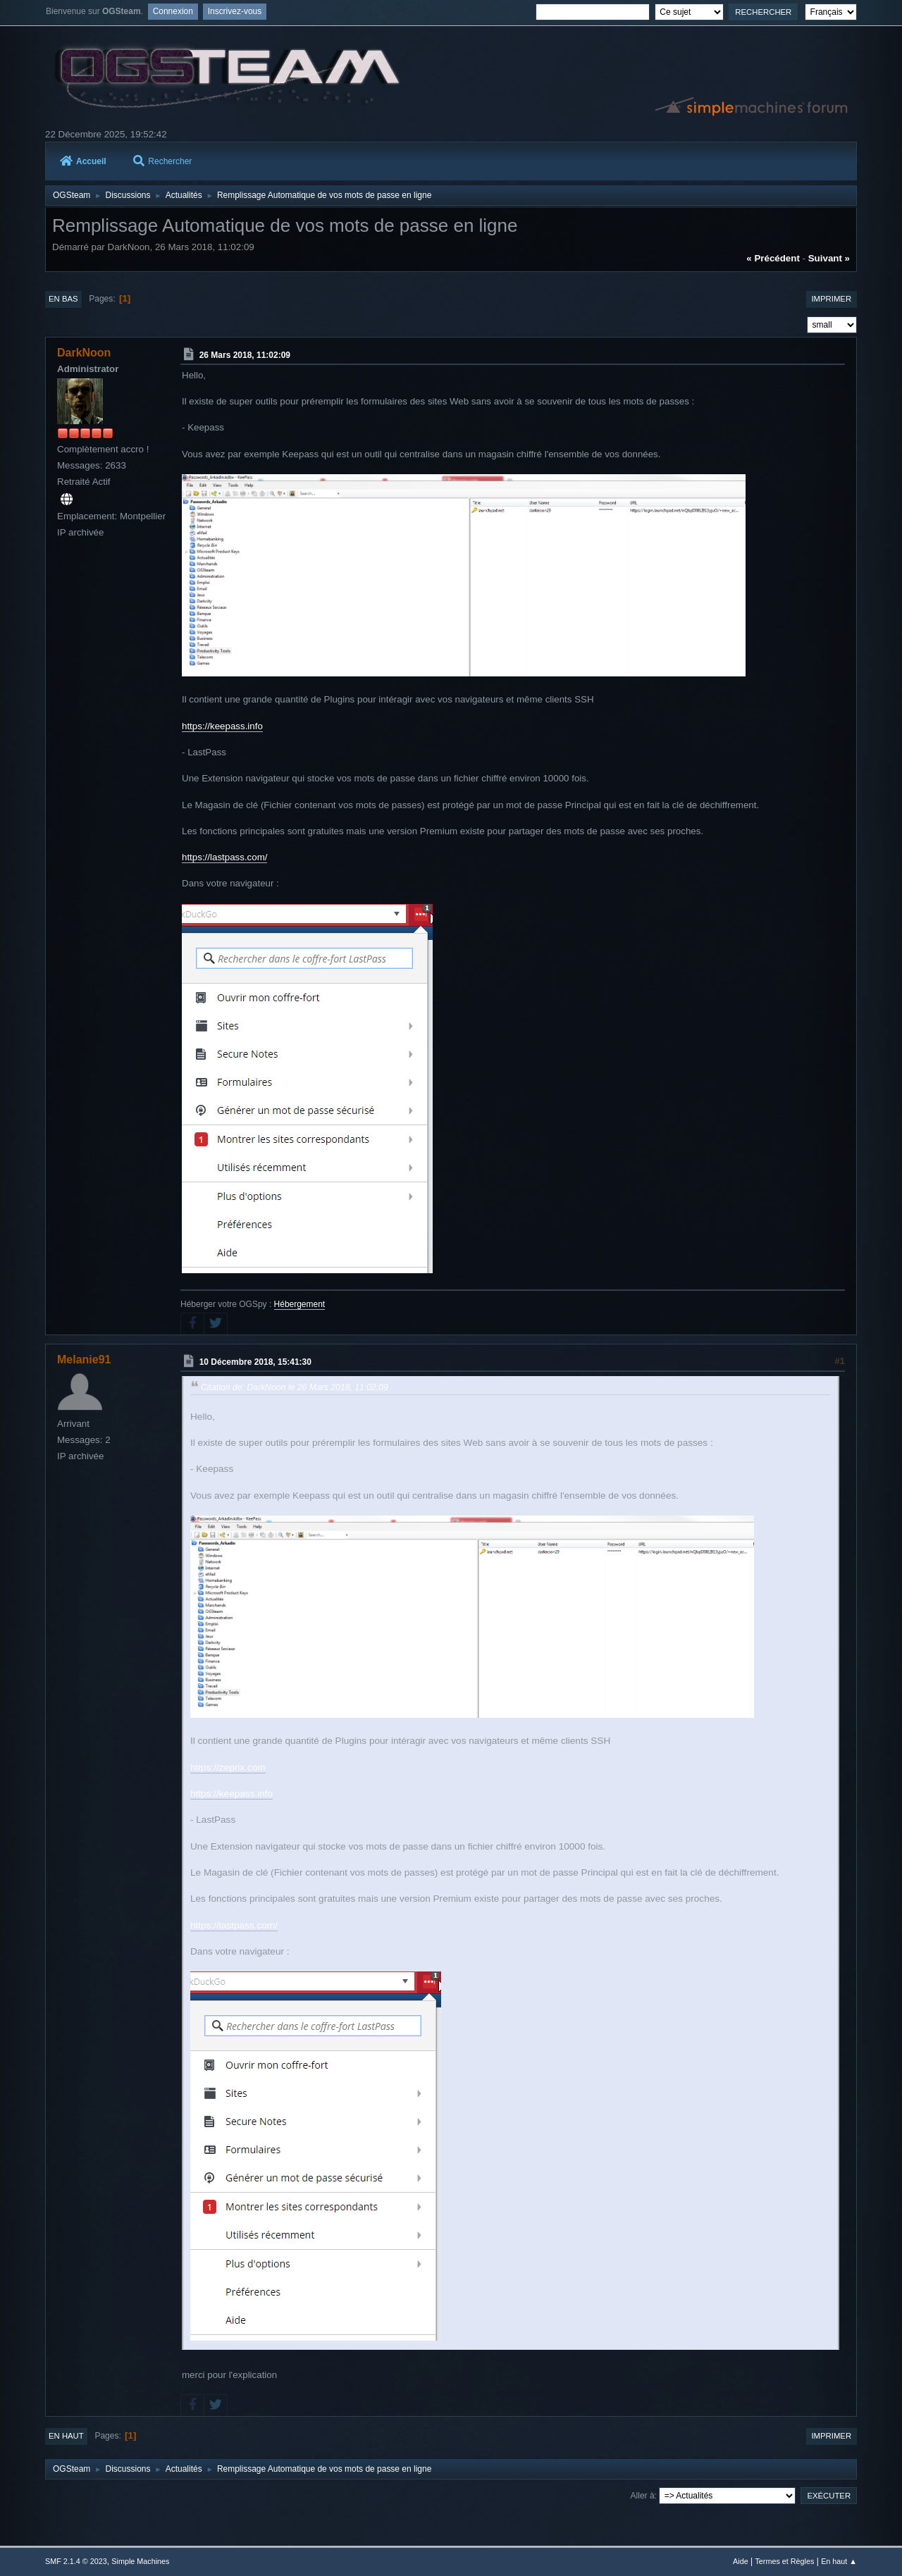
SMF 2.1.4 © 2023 (76, 2561)
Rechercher (162, 161)
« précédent (773, 258)
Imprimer (831, 299)
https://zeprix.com (228, 1767)
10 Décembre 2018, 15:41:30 (255, 1362)
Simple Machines (140, 2561)
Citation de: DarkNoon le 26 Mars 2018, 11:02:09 (294, 1387)
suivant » (829, 258)
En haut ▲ (839, 2561)
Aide (740, 2561)
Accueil (83, 161)
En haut (66, 2436)
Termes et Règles (784, 2561)
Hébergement (300, 1304)
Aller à (643, 2496)
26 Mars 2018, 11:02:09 (244, 355)
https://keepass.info (222, 726)
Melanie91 (84, 1360)
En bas (63, 299)
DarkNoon (84, 353)
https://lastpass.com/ (224, 857)
